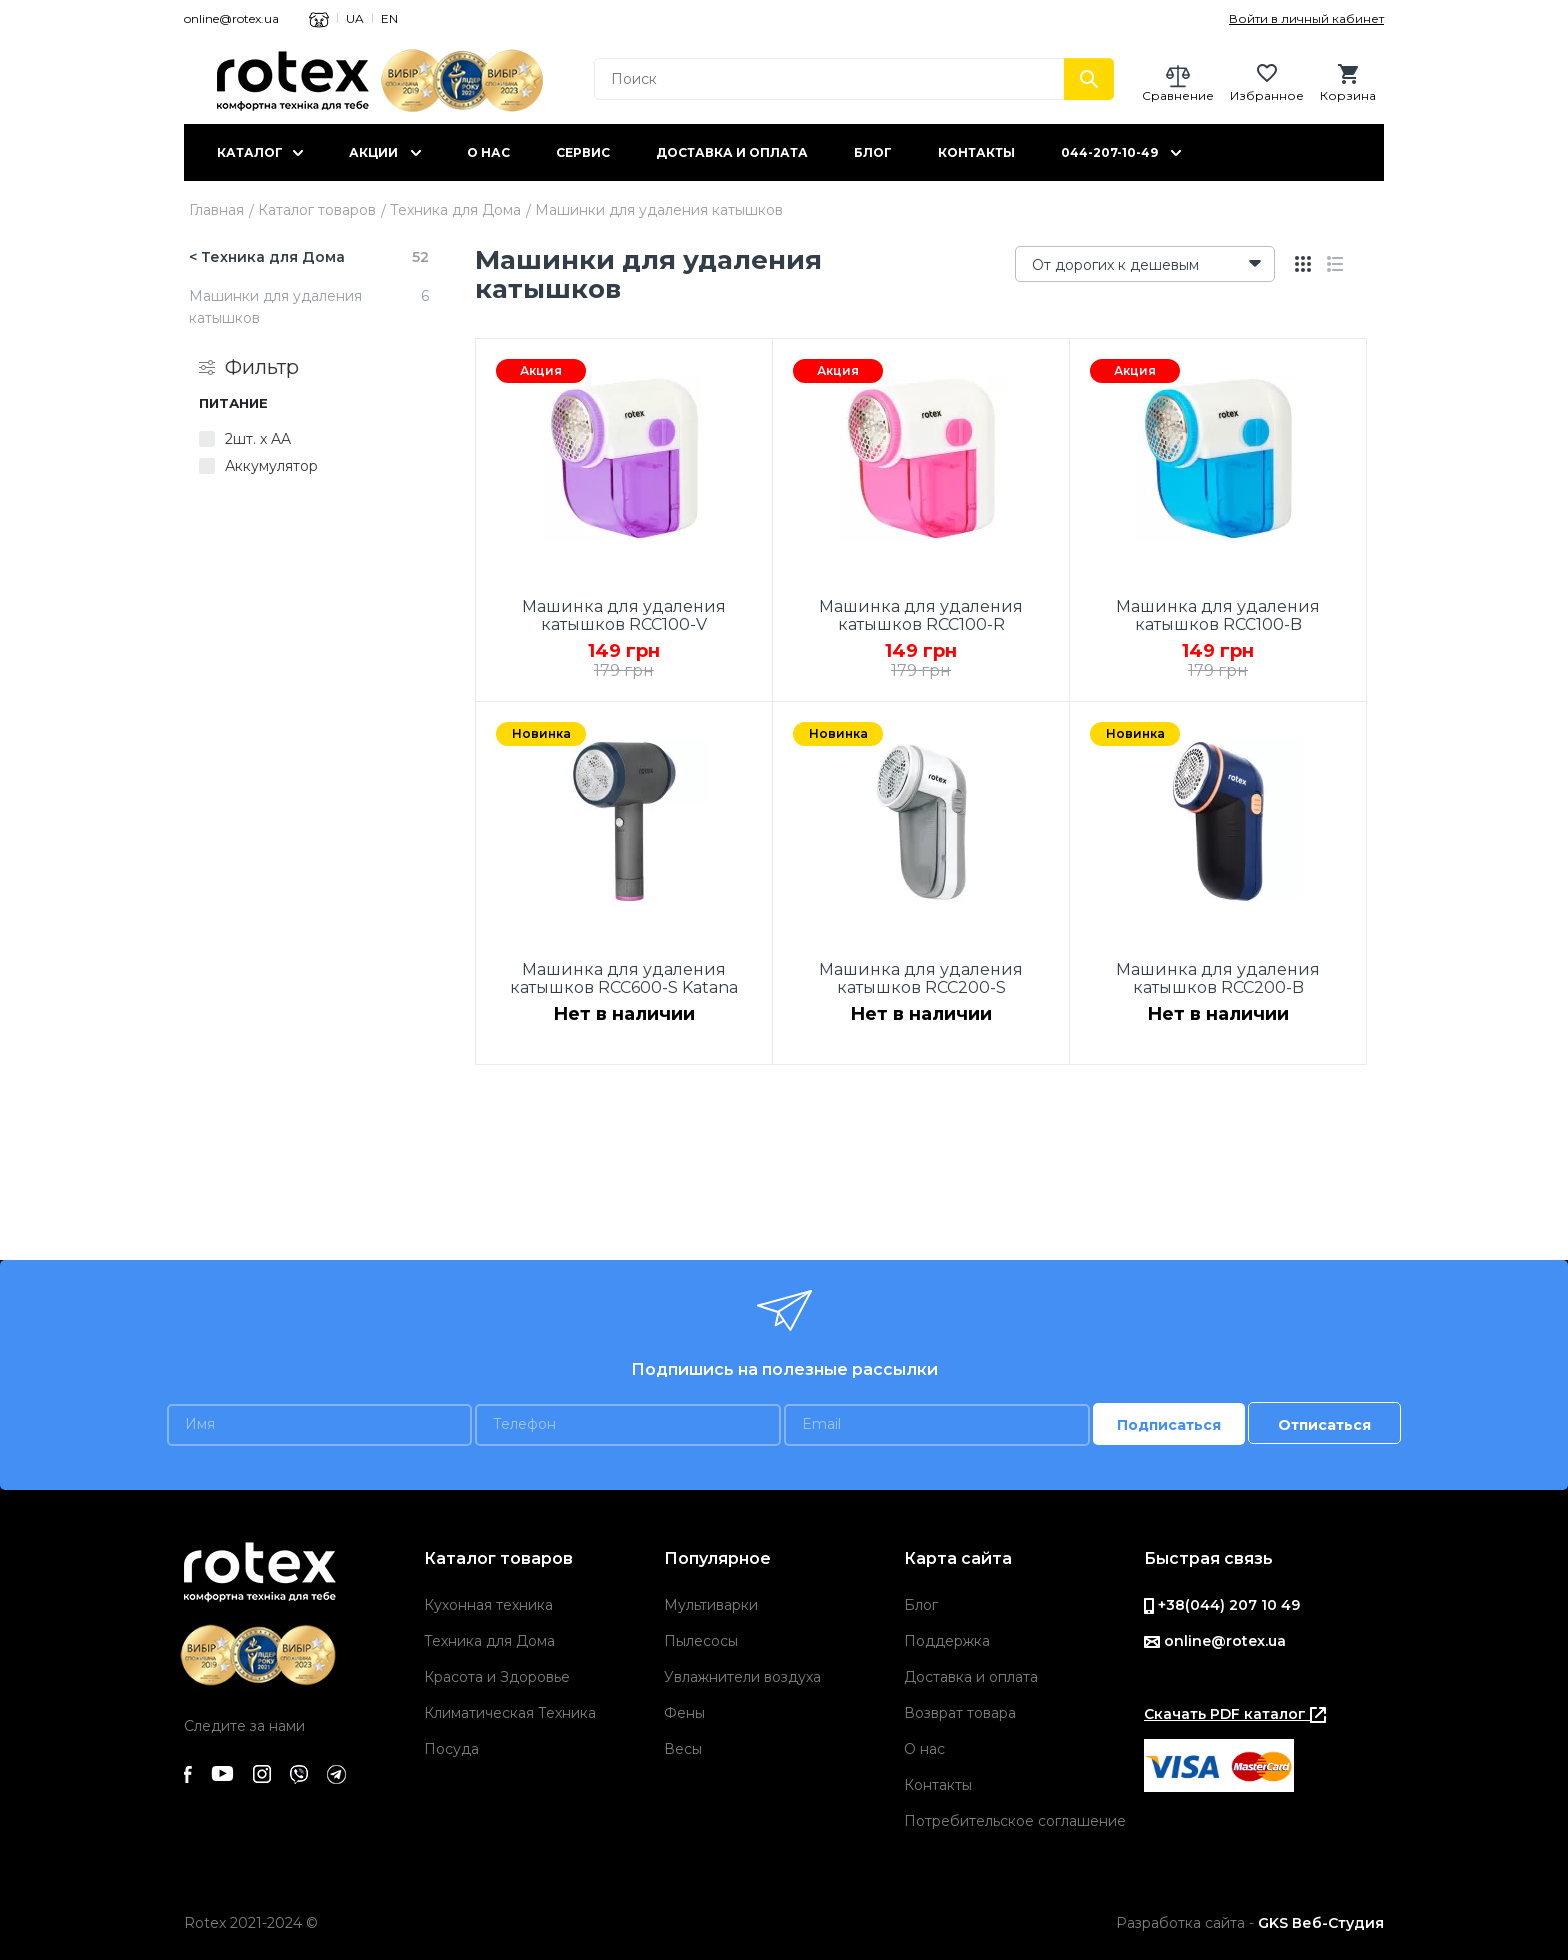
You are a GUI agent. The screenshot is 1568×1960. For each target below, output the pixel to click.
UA (355, 18)
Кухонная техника (488, 1605)
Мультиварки (711, 1605)
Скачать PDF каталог (1235, 1714)
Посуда (451, 1749)
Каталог (250, 152)
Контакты (976, 152)
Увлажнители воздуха (742, 1677)
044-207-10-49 (1109, 152)
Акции (373, 152)
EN (389, 18)
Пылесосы (701, 1641)
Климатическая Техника (510, 1713)
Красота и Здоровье (497, 1677)
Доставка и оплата (732, 152)
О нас (488, 152)
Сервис (583, 152)
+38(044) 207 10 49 (1222, 1605)
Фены (684, 1713)
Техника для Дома (455, 210)
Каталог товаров (317, 210)
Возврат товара (960, 1713)
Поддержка (947, 1641)
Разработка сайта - (1250, 1923)
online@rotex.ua (231, 18)
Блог (873, 152)
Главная (216, 210)
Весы (683, 1749)
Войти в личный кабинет (1306, 18)
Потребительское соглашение (1015, 1821)
